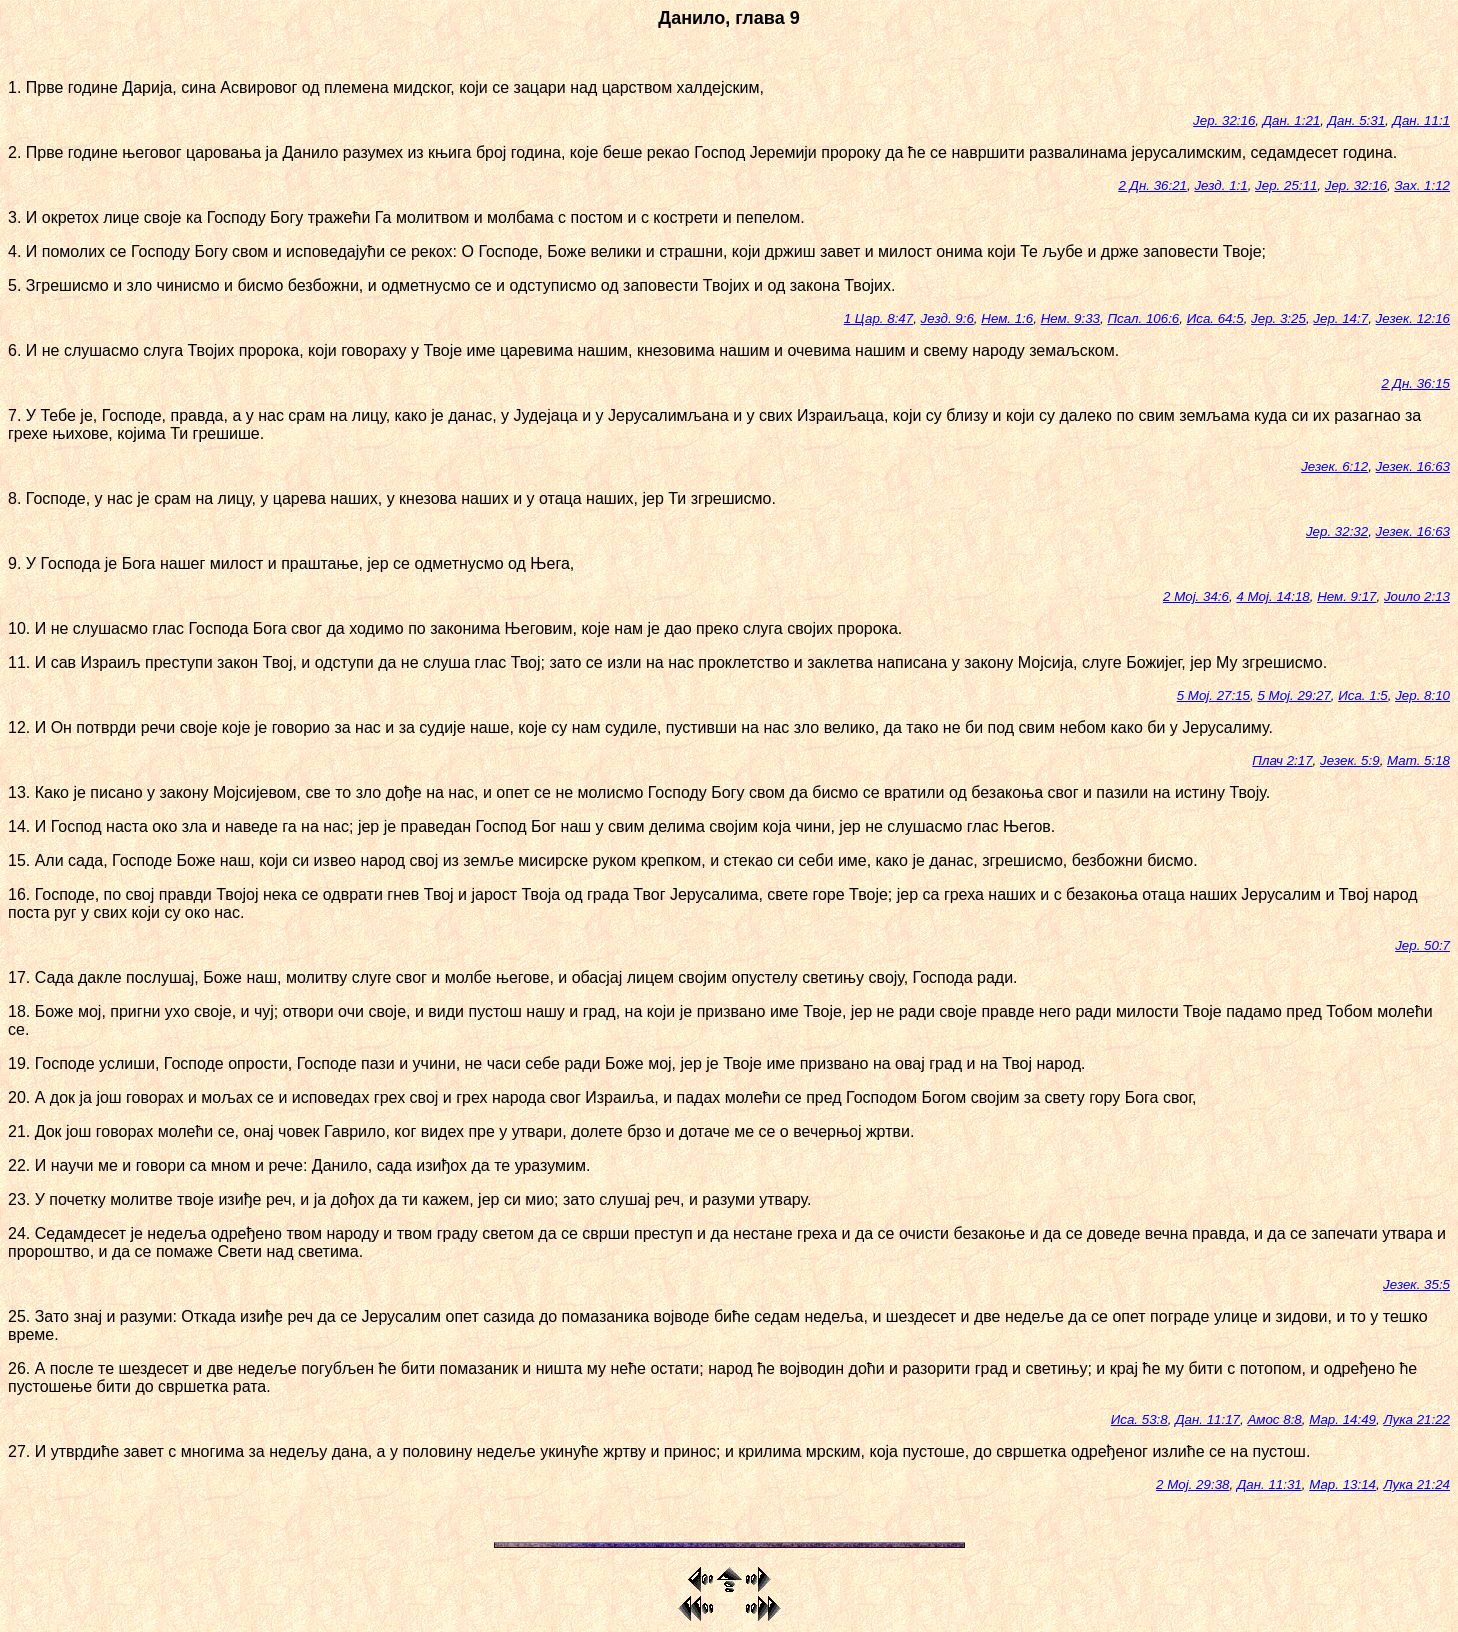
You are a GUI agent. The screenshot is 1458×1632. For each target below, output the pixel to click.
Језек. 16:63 (1413, 466)
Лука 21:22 (1416, 1419)
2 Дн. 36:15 (1415, 383)
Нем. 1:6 (1007, 318)
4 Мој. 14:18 (1272, 596)
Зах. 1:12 (1422, 185)
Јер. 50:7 (1422, 945)
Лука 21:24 (1416, 1484)
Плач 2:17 (1282, 760)
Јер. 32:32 (1337, 531)
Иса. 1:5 (1363, 695)
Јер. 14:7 (1340, 318)
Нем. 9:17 (1346, 596)
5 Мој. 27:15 (1213, 695)
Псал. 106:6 (1143, 318)
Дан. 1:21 (1291, 120)
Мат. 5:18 (1418, 760)
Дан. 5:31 (1356, 120)
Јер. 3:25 (1278, 318)
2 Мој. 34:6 (1196, 596)
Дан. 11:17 (1207, 1419)
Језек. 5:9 (1350, 760)
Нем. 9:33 (1070, 318)
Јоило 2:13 (1417, 596)
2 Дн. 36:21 (1152, 185)
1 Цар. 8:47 (878, 318)
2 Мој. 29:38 (1192, 1484)
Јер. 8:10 (1422, 695)
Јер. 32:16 (1224, 120)
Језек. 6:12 (1334, 466)
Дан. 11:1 (1421, 120)
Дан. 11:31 (1269, 1484)
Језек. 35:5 (1416, 1284)
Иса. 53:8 (1139, 1419)
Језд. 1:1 (1220, 185)
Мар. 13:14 (1342, 1484)
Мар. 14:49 (1342, 1419)
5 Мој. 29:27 (1293, 695)
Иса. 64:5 (1215, 318)
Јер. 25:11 (1286, 185)
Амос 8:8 (1274, 1419)
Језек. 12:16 (1413, 318)
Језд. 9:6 (947, 318)
